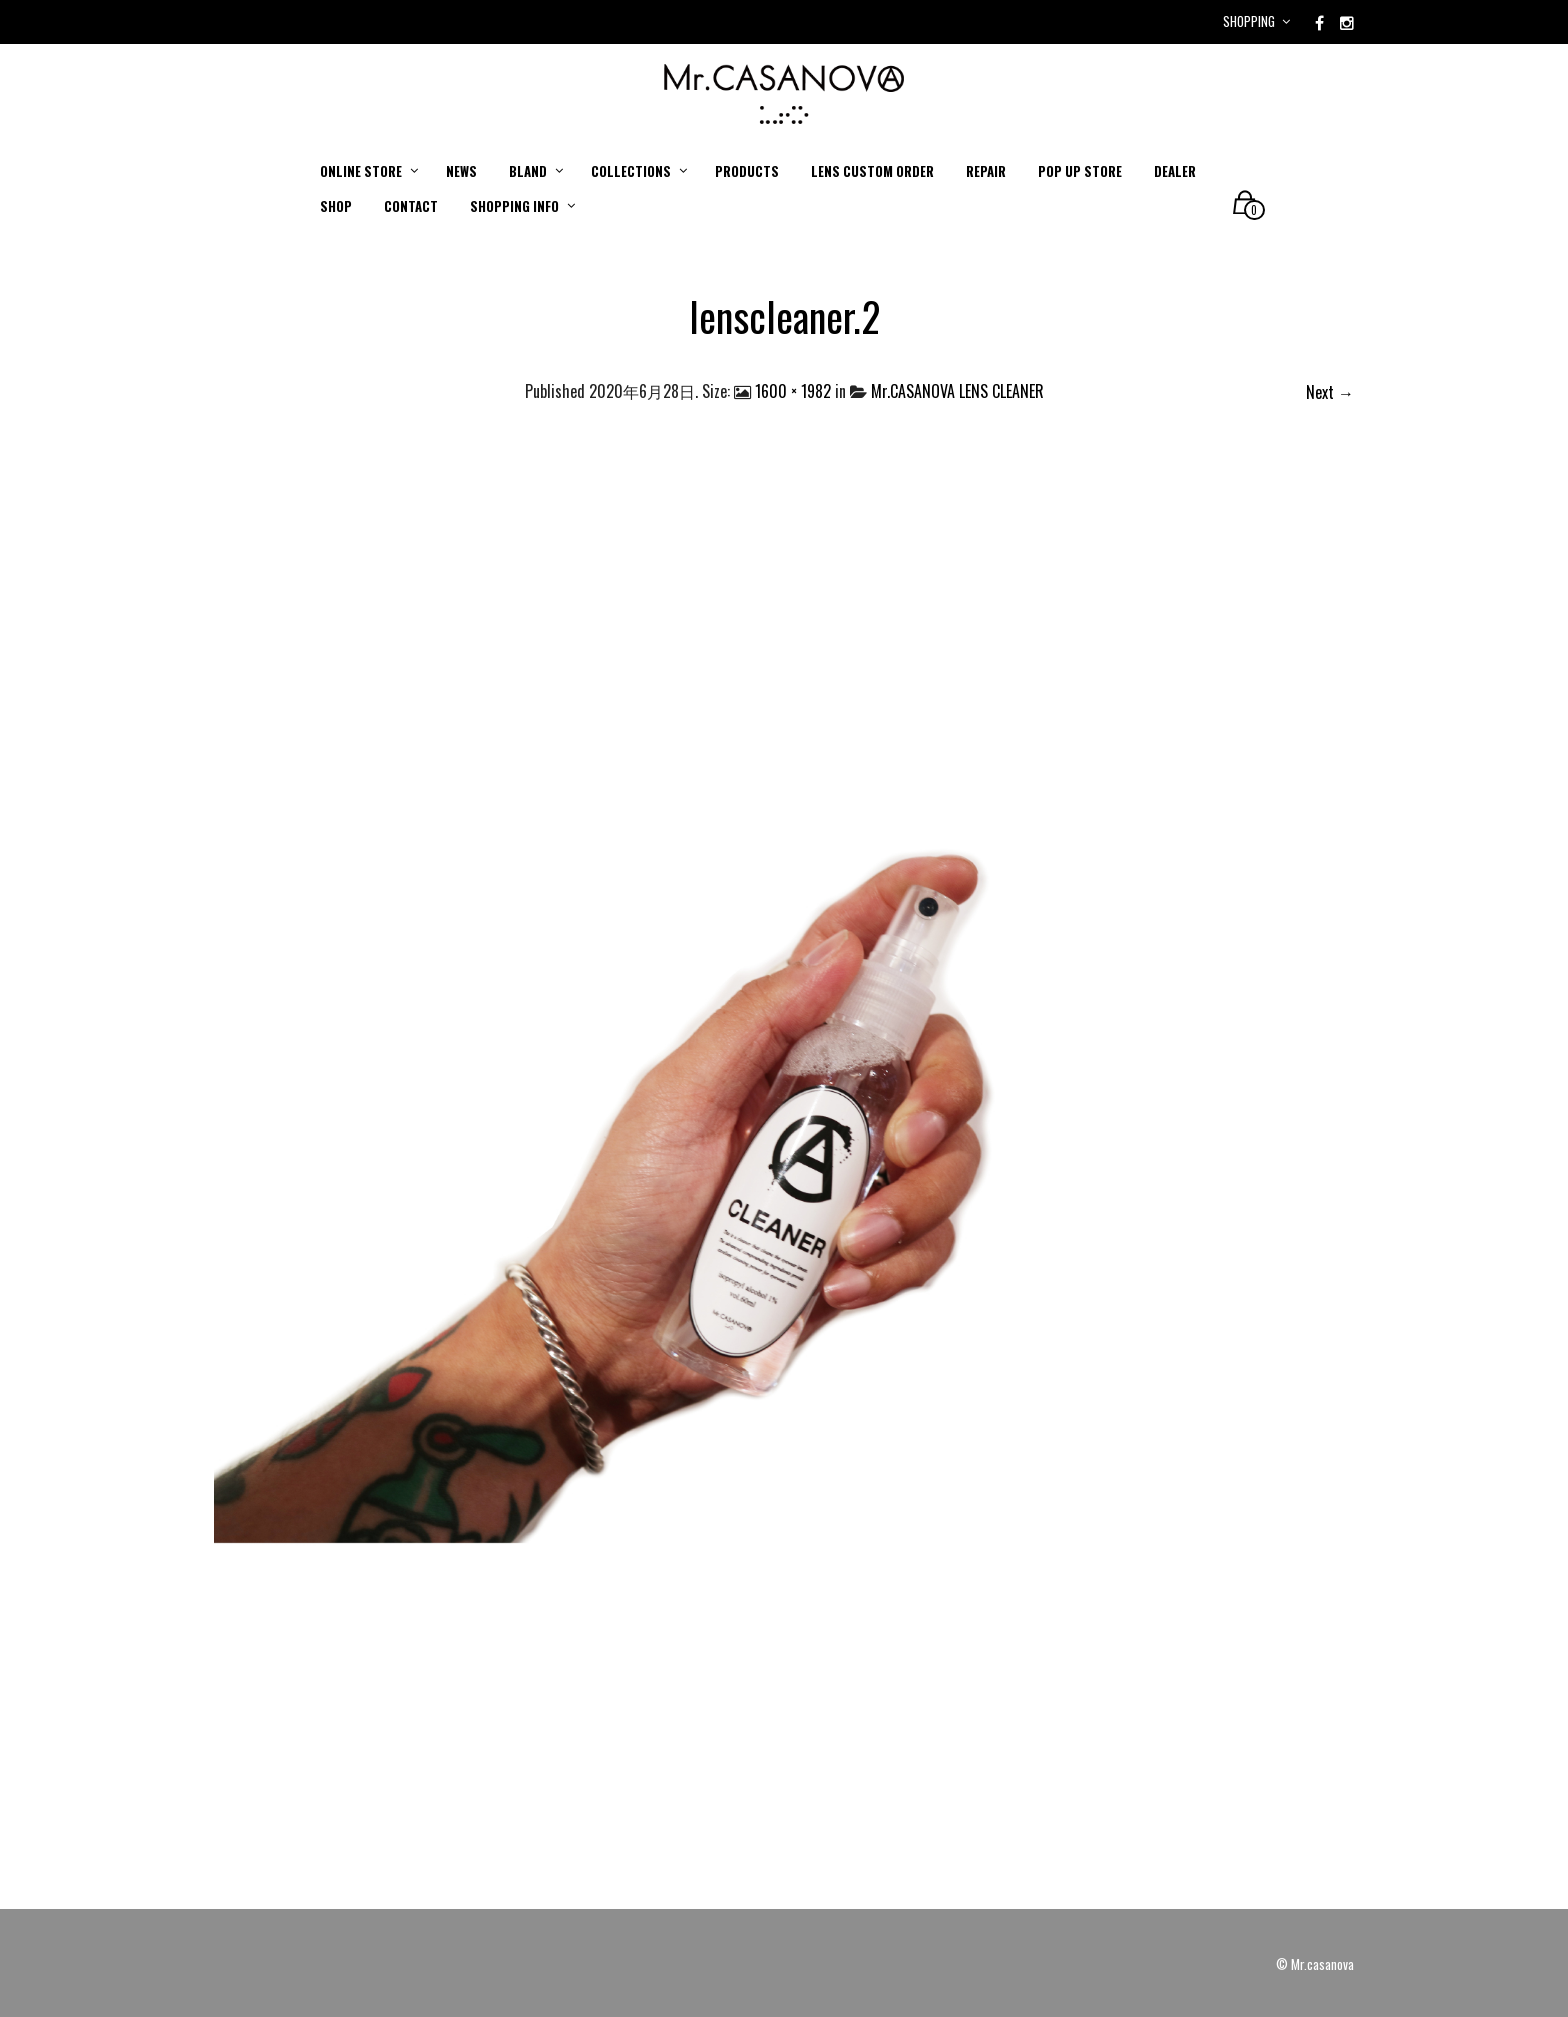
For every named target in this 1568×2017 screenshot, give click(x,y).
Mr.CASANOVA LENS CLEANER (957, 391)
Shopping (1249, 21)
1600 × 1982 (793, 391)
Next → (1330, 392)
